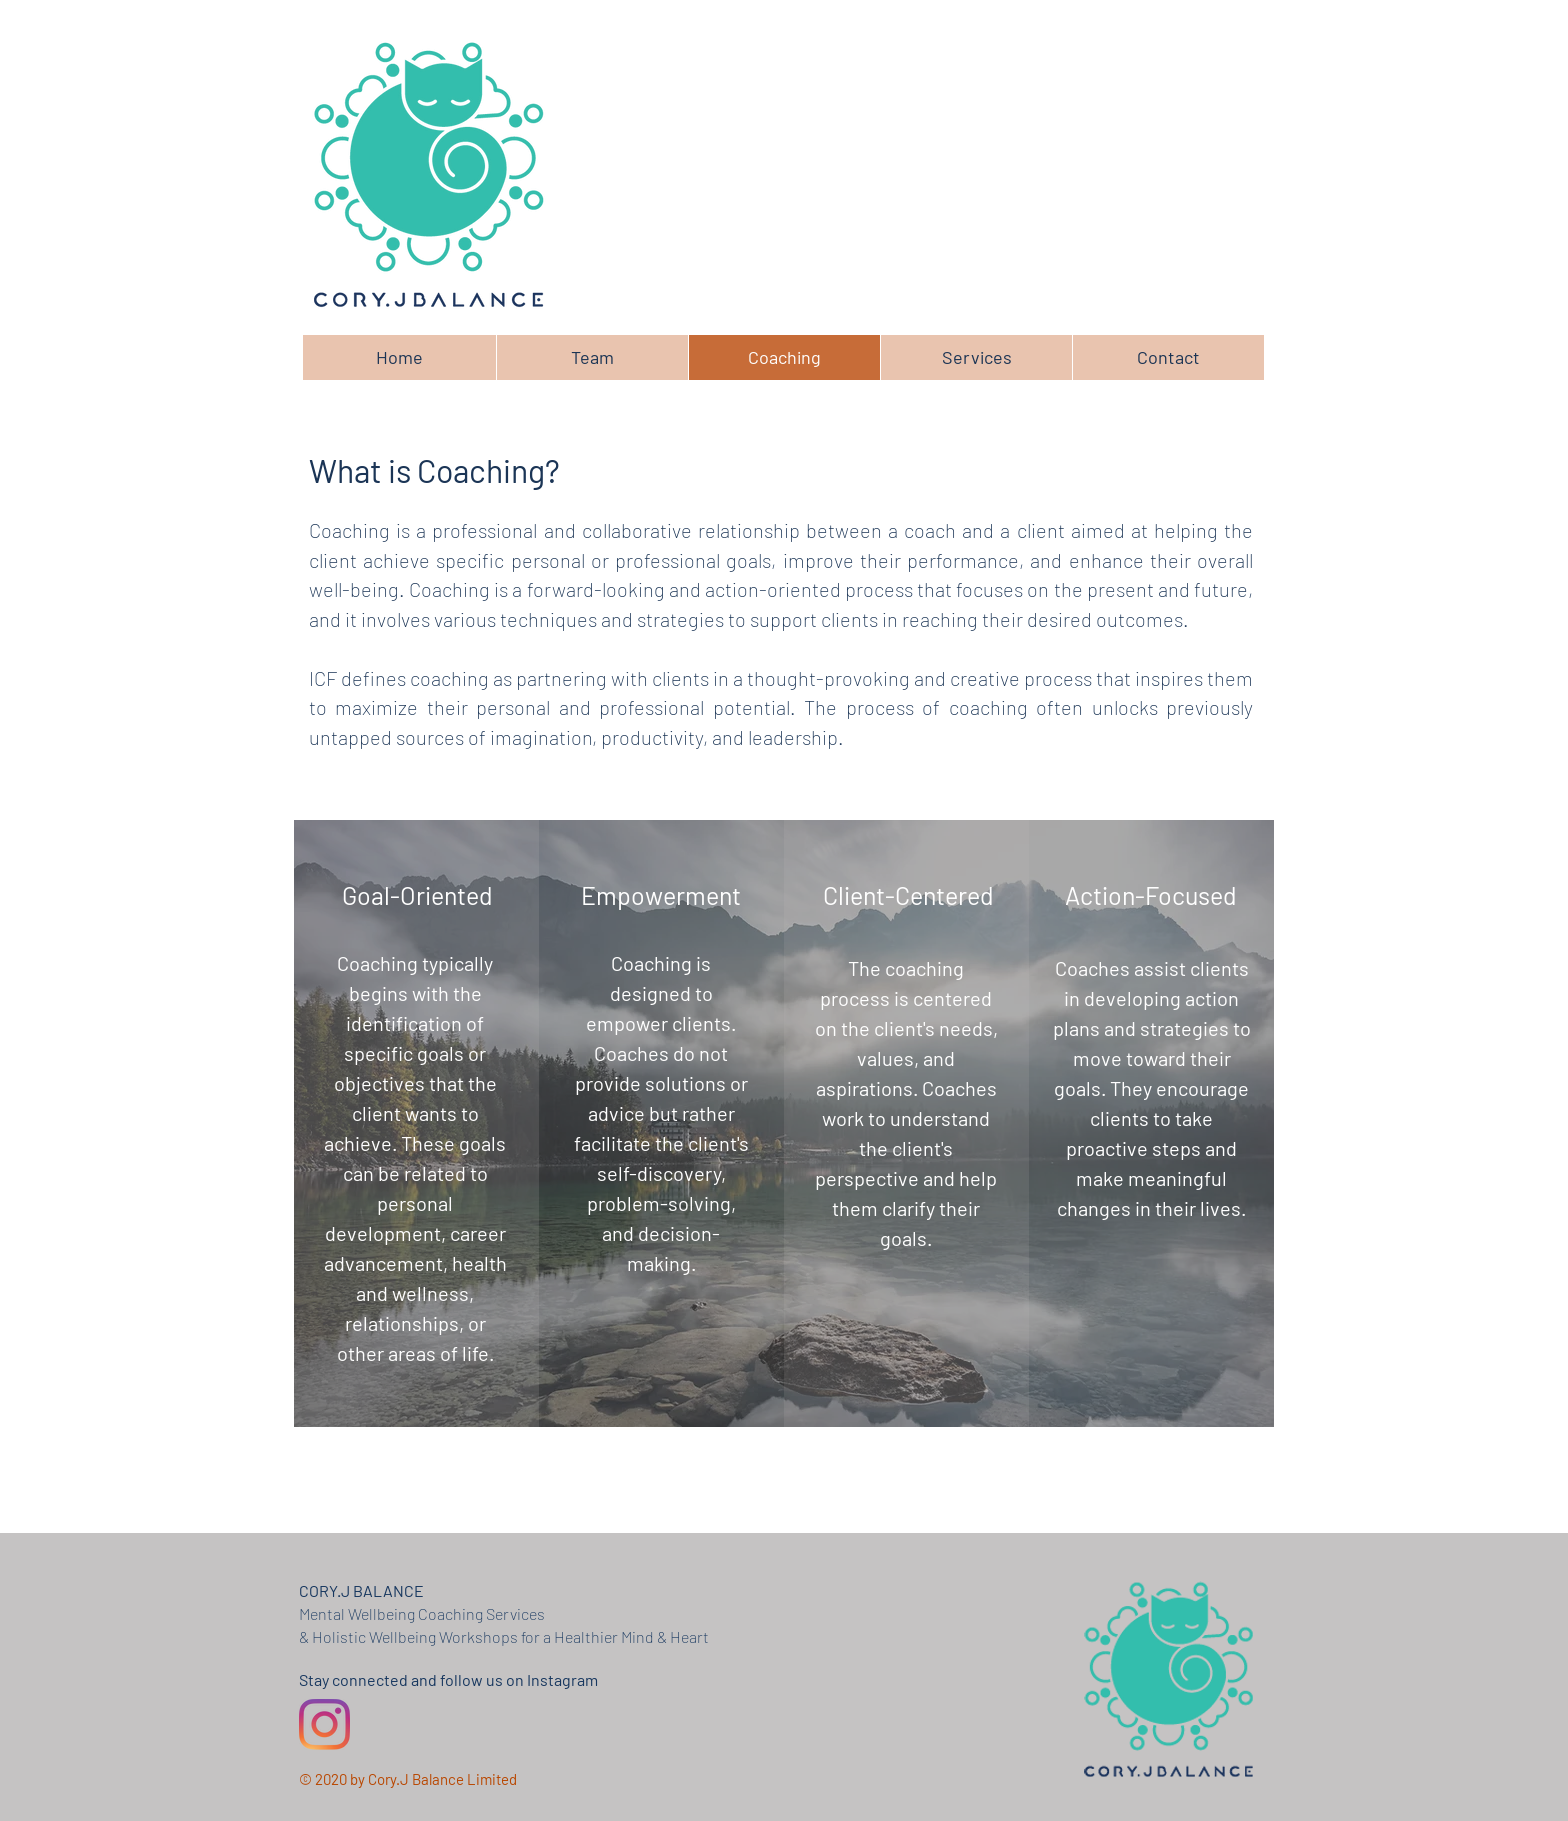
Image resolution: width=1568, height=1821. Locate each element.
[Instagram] (324, 1724)
